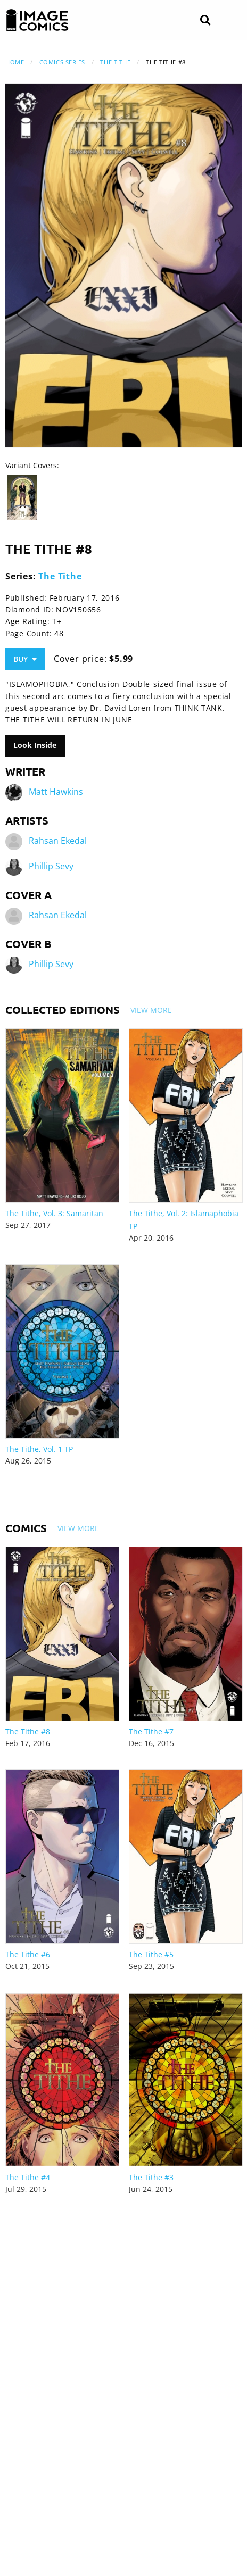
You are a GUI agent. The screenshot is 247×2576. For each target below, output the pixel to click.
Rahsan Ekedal (58, 840)
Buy (25, 659)
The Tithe (115, 62)
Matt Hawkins (56, 791)
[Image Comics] (37, 20)
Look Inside (34, 745)
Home (14, 62)
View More (151, 1010)
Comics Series (62, 62)
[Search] (205, 20)
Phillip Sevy (51, 866)
